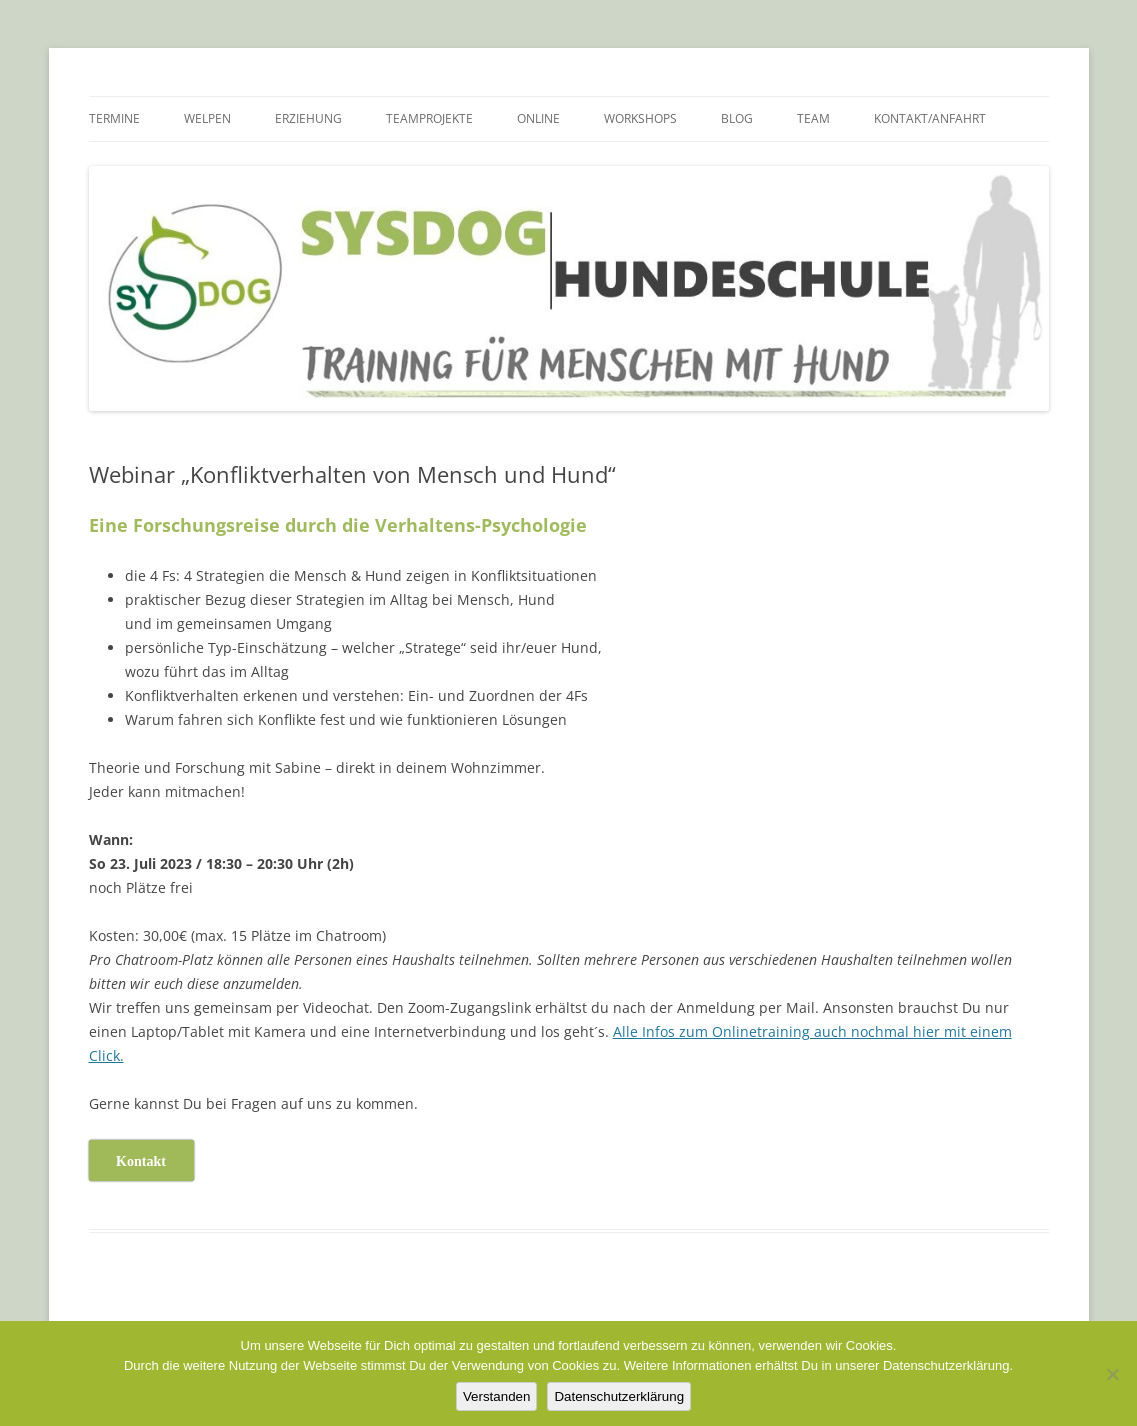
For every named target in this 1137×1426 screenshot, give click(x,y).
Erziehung (308, 118)
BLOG (737, 118)
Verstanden (496, 1396)
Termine (114, 118)
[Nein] (1112, 1374)
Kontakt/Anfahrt (930, 118)
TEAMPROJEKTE (429, 118)
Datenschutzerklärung (619, 1396)
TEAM (813, 118)
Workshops (640, 118)
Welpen (207, 118)
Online (538, 118)
